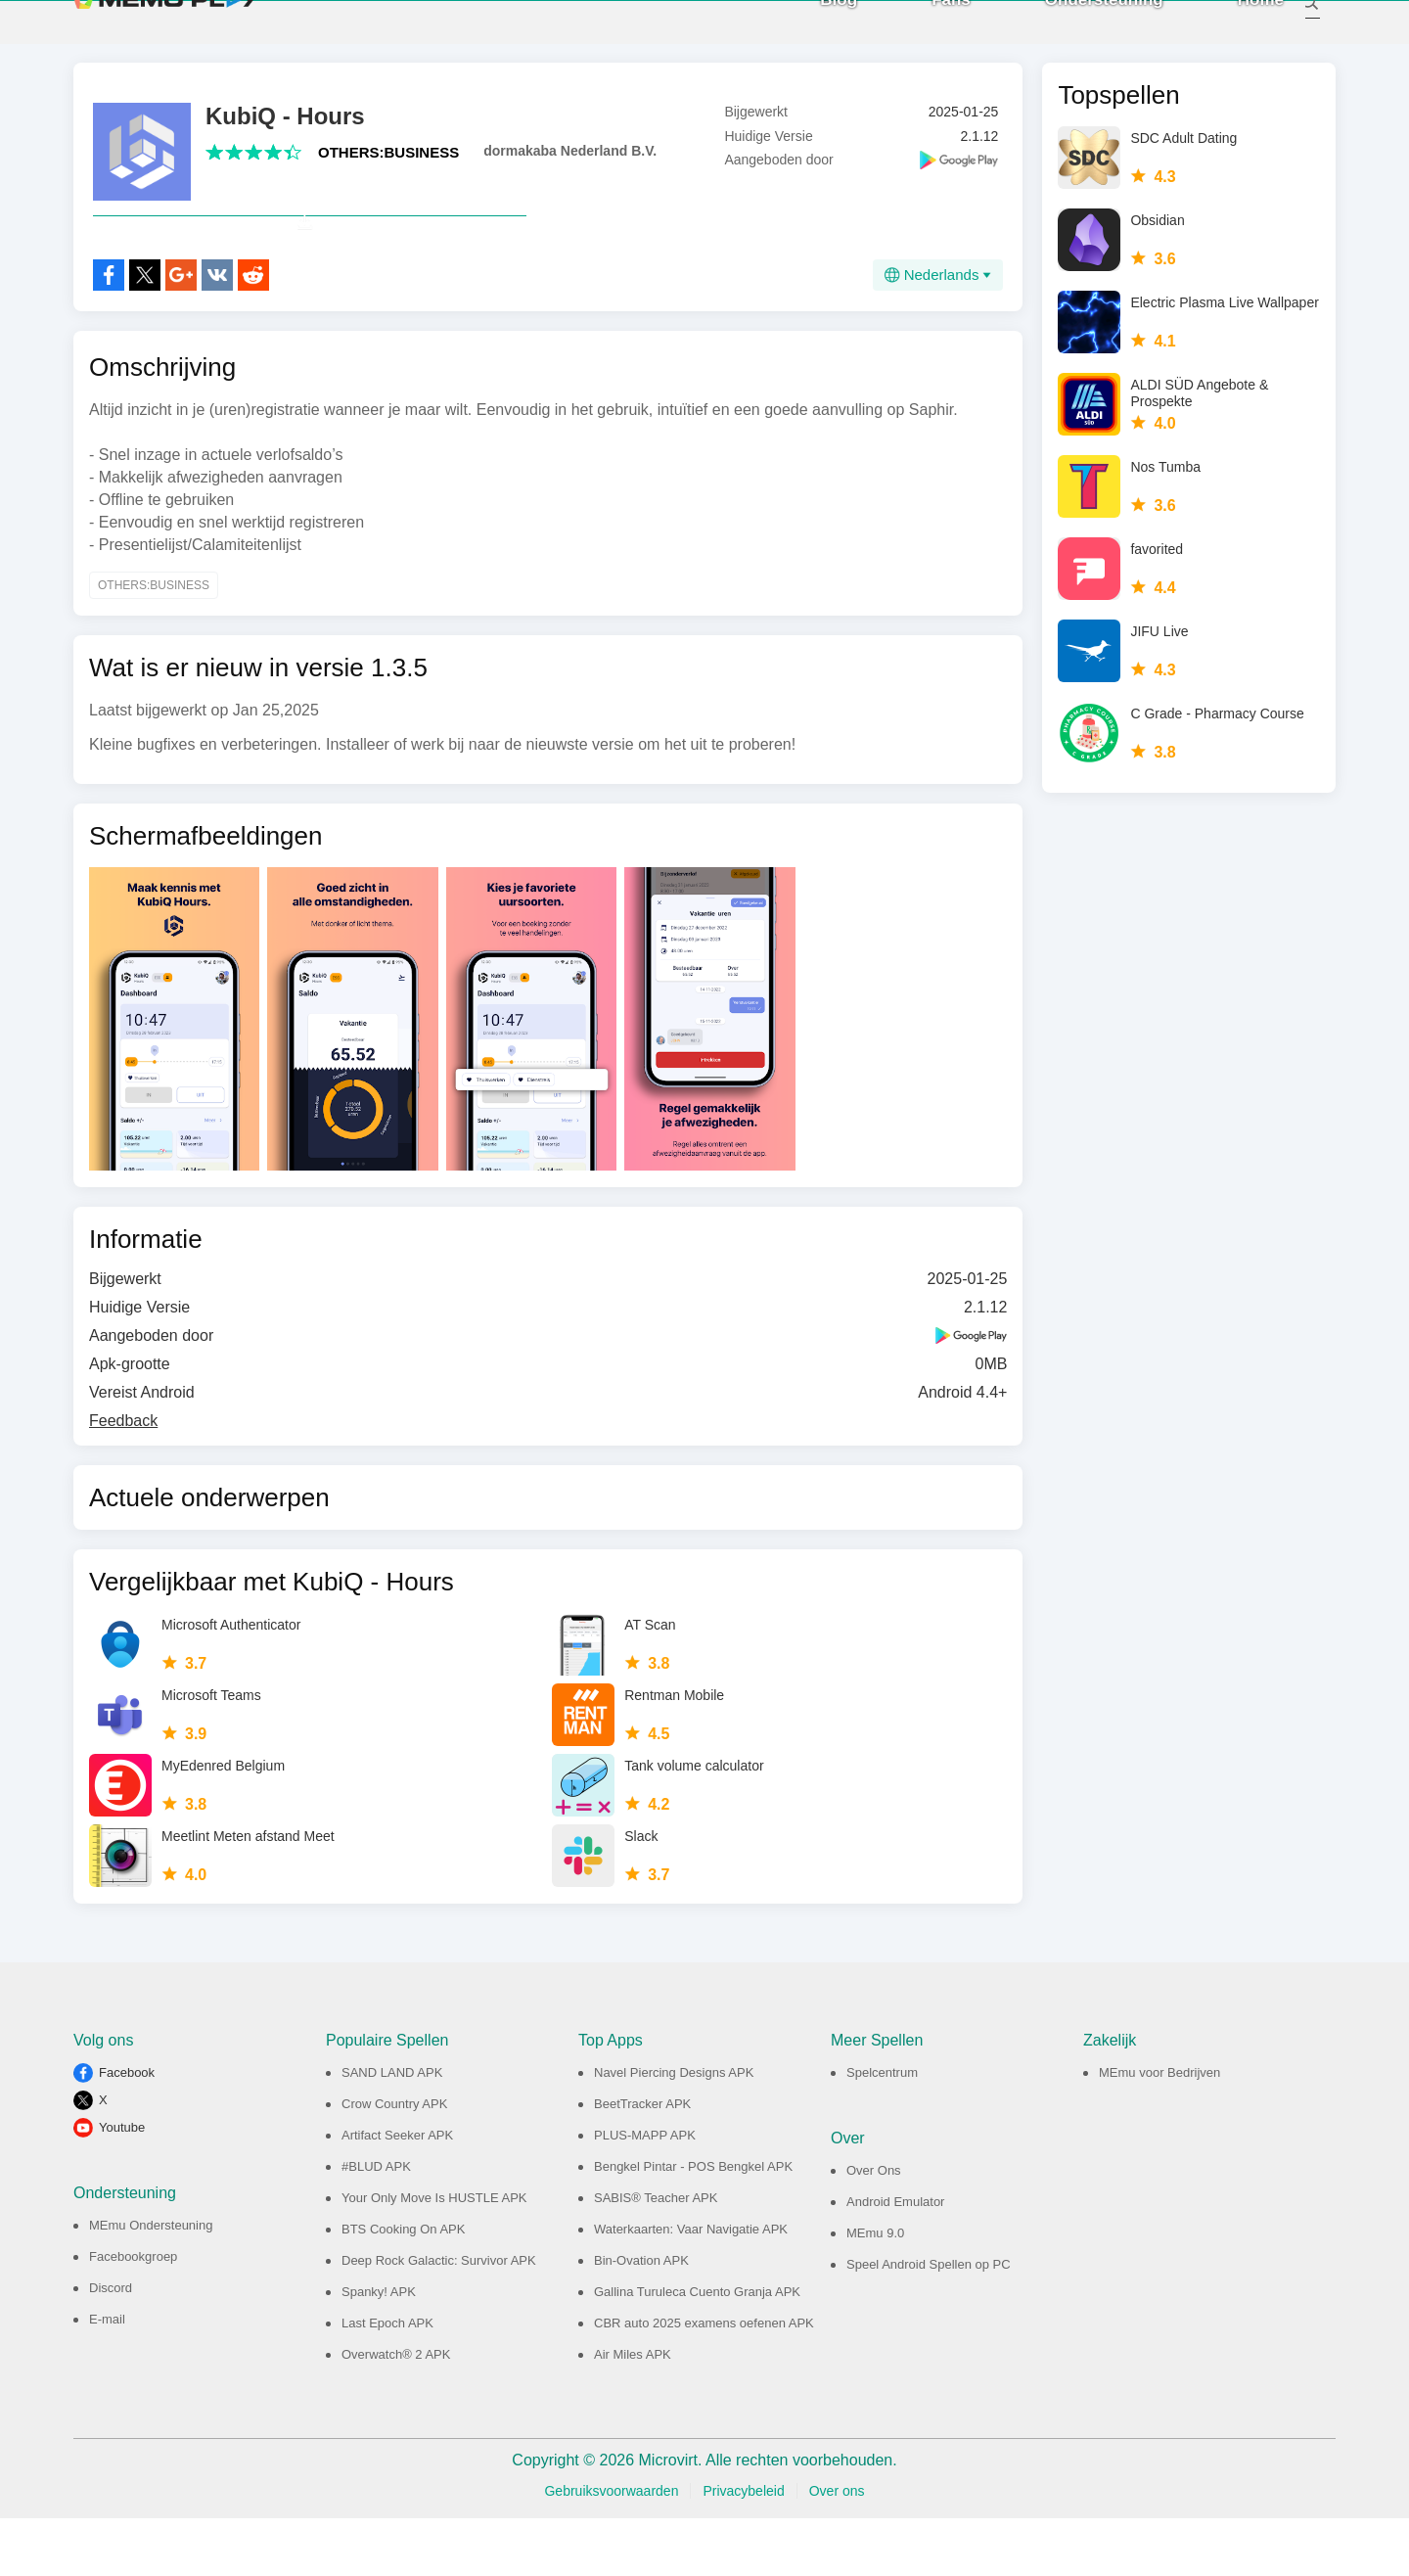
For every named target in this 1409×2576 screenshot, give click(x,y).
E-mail (107, 2376)
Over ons (837, 2548)
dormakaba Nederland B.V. (570, 165)
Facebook (127, 2130)
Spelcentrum (882, 2130)
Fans (929, 29)
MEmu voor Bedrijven (1159, 2130)
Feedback (123, 1478)
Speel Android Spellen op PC (928, 2322)
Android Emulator (895, 2259)
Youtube (122, 2185)
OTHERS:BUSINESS (388, 167)
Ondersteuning (1082, 29)
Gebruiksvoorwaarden (611, 2548)
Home (1239, 29)
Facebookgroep (133, 2314)
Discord (110, 2345)
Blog (817, 29)
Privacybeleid (743, 2548)
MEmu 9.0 (875, 2290)
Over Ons (873, 2228)
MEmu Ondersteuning (150, 2283)
